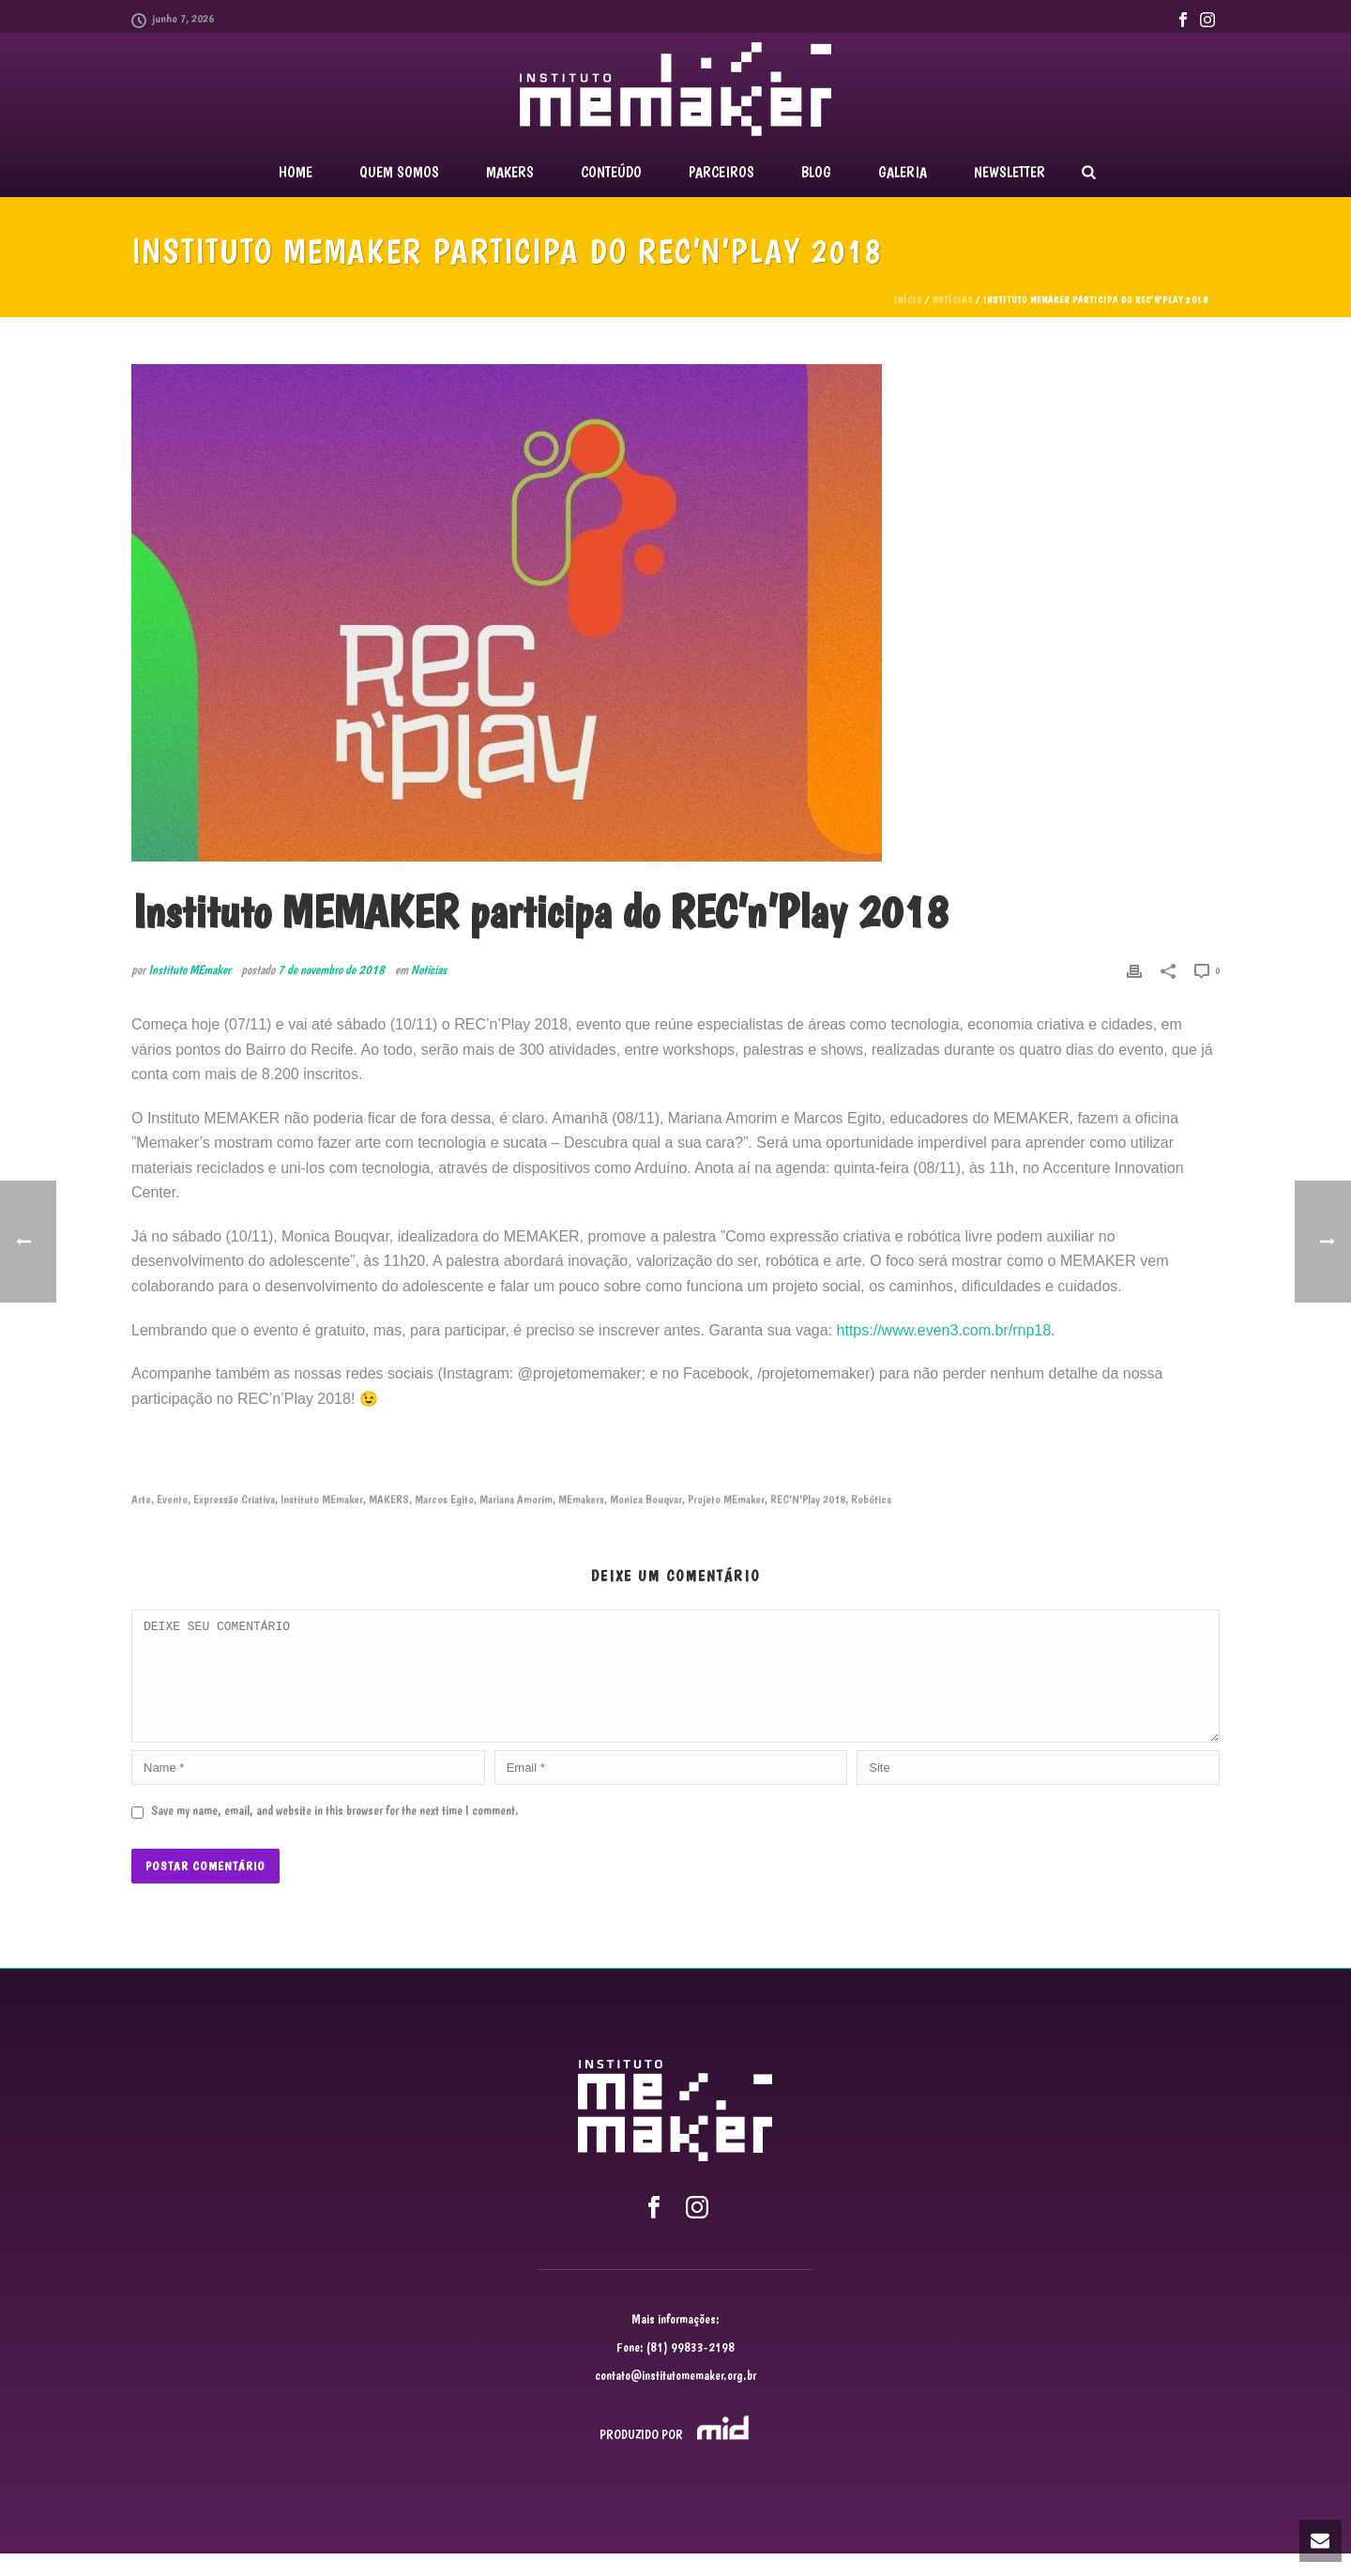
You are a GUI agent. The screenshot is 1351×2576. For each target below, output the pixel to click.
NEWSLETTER (1009, 172)
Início (908, 300)
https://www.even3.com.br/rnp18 (944, 1330)
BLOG (816, 172)
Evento (172, 1499)
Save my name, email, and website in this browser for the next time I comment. (335, 1832)
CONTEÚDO (611, 172)
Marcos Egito (444, 1499)
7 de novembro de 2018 (331, 969)
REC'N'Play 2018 (807, 1499)
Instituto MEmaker (189, 969)
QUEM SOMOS (399, 172)
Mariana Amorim (516, 1499)
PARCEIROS (721, 172)
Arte (141, 1499)
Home (295, 172)
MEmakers (581, 1499)
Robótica (871, 1499)
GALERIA (902, 172)
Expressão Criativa (234, 1499)
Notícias (953, 300)
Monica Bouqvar (646, 1499)
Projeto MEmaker (726, 1499)
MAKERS (510, 172)
